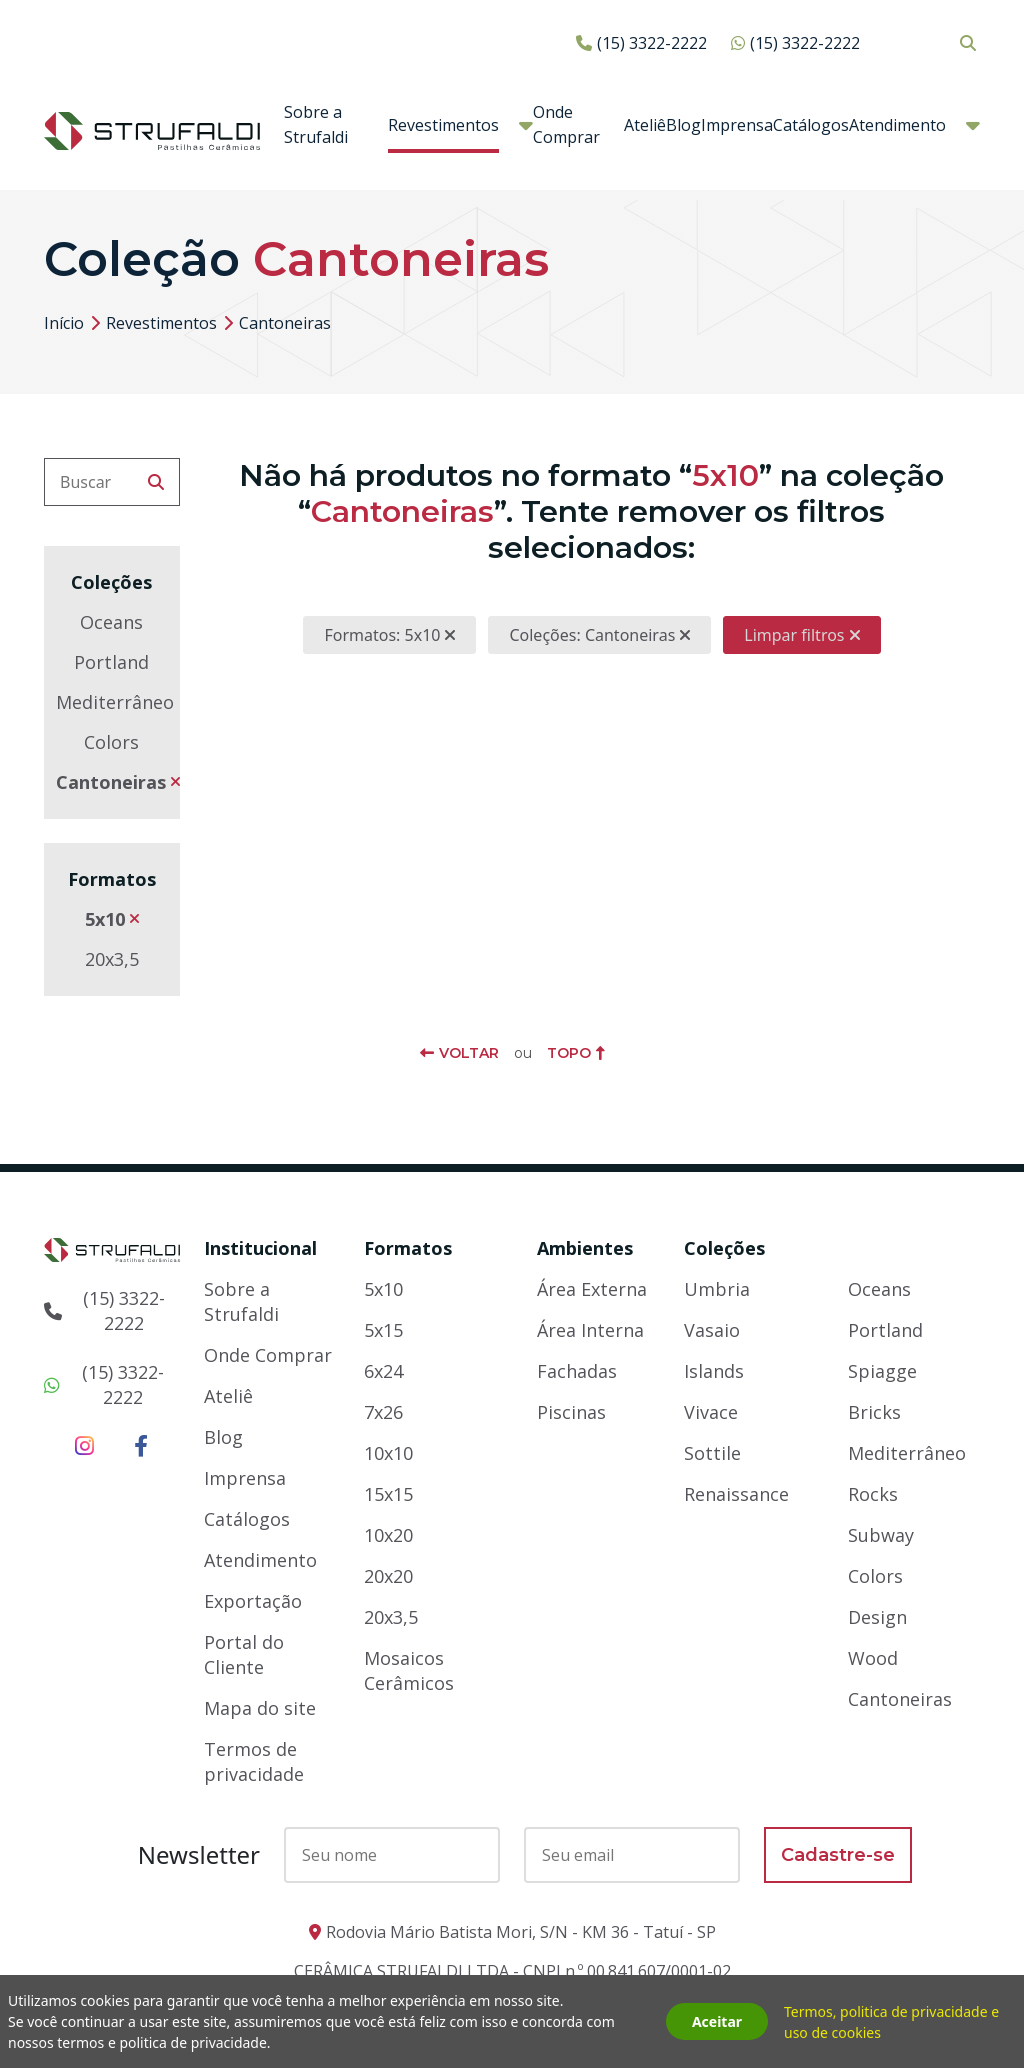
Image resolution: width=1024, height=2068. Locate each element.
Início (64, 323)
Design (877, 1617)
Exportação (253, 1601)
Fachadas (577, 1371)
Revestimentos (443, 125)
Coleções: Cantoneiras (592, 635)
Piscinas (571, 1412)
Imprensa (737, 125)
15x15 (388, 1494)
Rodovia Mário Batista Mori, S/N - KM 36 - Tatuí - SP (521, 1932)
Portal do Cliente (244, 1654)
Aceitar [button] (717, 2021)
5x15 (383, 1330)
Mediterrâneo (115, 702)
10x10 (388, 1453)
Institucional (260, 1248)
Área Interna (590, 1330)
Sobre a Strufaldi (316, 124)
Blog (683, 125)
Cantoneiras (111, 782)
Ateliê (645, 125)
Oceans (111, 622)
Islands (714, 1371)
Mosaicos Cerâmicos (409, 1670)
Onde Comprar (566, 124)
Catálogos (811, 125)
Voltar (469, 1053)
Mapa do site (260, 1708)
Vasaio (712, 1330)
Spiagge (882, 1371)
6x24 (383, 1371)
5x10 (105, 919)
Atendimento (897, 125)
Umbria (717, 1289)
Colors (111, 742)
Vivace (711, 1412)
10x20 (388, 1535)
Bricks (874, 1412)
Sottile (712, 1453)
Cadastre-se (838, 1855)
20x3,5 (112, 959)
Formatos (408, 1248)
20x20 (388, 1576)
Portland (111, 662)
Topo (569, 1053)
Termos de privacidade (254, 1761)
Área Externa (592, 1289)
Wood (873, 1658)
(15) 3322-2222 (652, 43)
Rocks (873, 1494)
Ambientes (585, 1248)
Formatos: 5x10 (382, 635)
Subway (881, 1535)
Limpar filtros (794, 635)
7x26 (383, 1412)
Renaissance (736, 1494)
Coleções (724, 1248)
